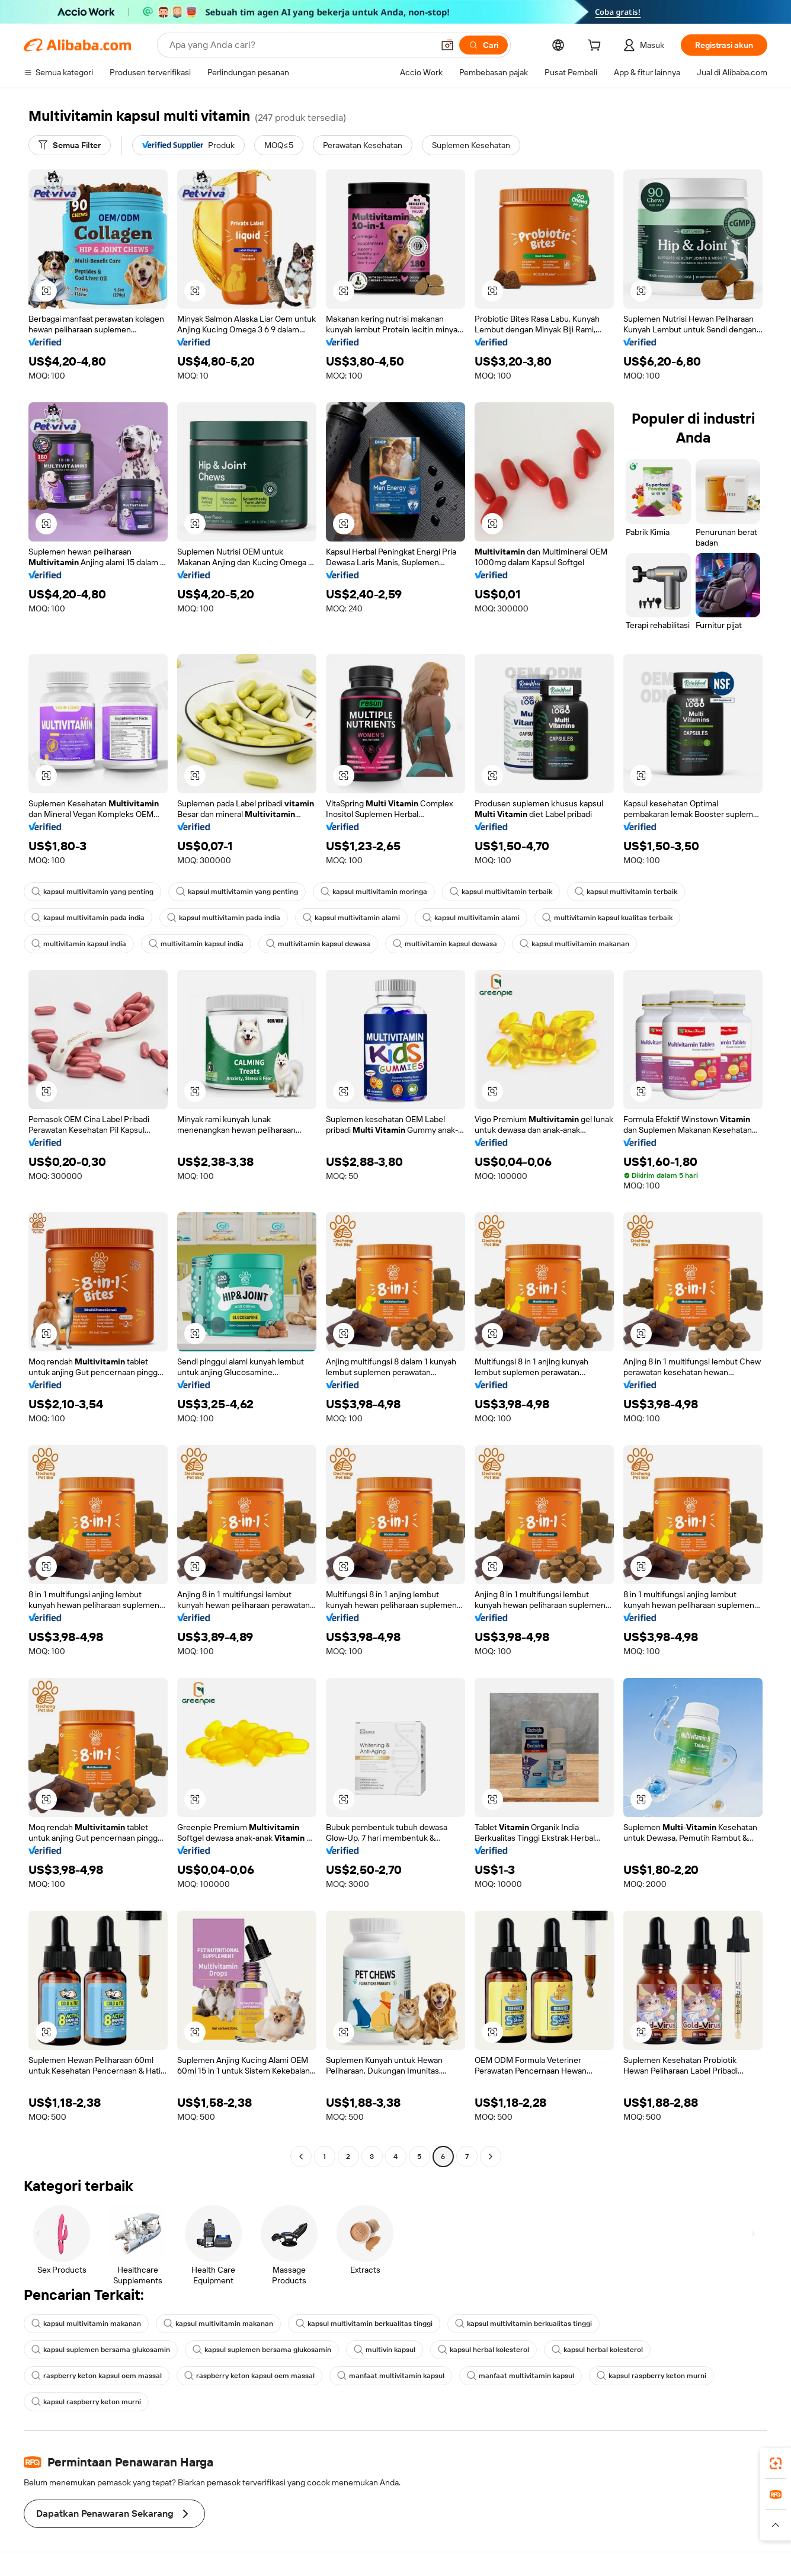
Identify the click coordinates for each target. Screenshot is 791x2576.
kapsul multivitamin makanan (574, 944)
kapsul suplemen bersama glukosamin (100, 2349)
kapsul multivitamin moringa (374, 891)
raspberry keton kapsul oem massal (96, 2375)
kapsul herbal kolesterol (483, 2349)
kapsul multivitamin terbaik (501, 891)
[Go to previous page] (301, 2156)
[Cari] (483, 45)
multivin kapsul (384, 2349)
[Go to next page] (490, 2156)
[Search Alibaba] (300, 45)
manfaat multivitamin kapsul (390, 2375)
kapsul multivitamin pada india (88, 917)
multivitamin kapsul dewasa (318, 944)
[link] (775, 2463)
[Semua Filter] (69, 145)
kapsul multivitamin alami (351, 917)
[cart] (597, 47)
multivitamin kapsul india (78, 944)
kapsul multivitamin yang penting (92, 891)
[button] (447, 45)
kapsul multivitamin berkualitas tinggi (364, 2323)
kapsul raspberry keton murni (651, 2375)
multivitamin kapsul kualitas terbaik (607, 917)
